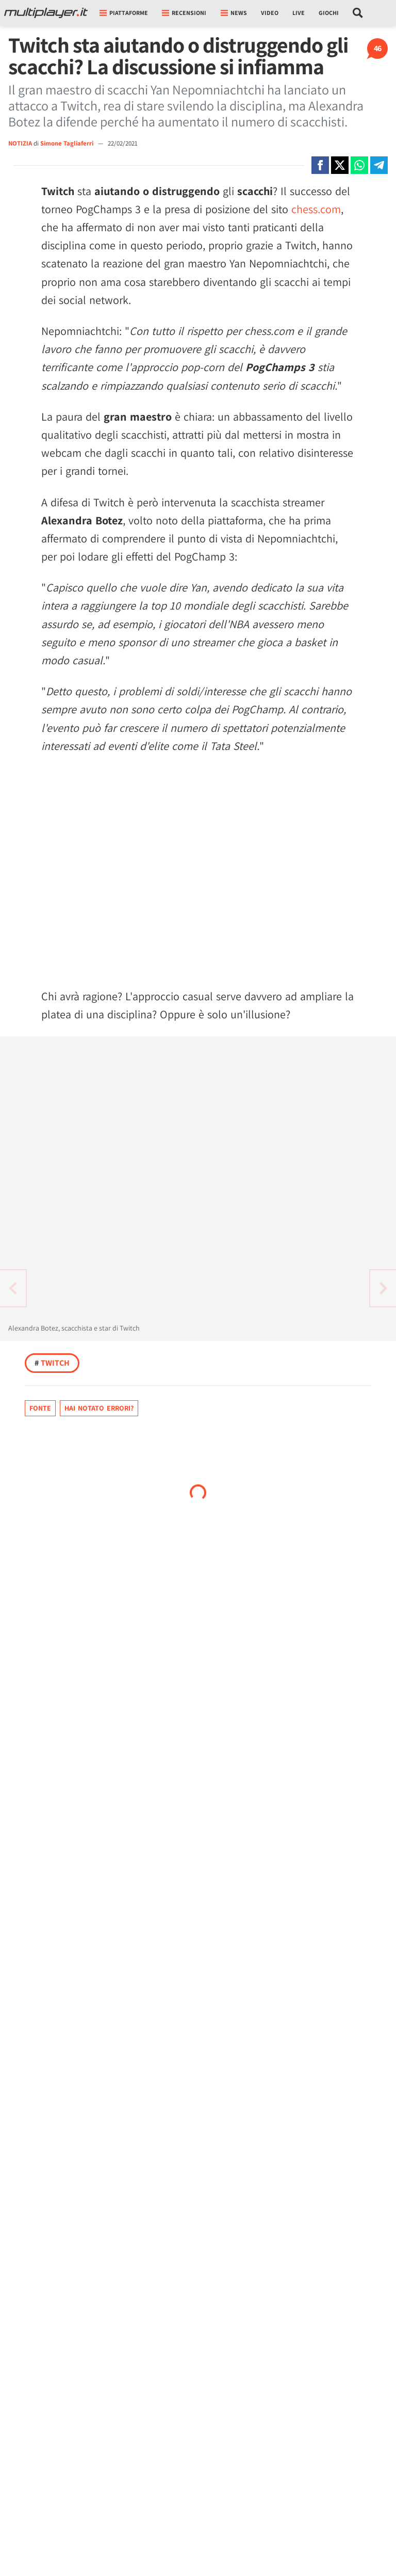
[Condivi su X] (340, 165)
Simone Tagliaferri (67, 143)
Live (298, 13)
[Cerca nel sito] (358, 13)
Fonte (40, 1408)
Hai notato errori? (99, 1408)
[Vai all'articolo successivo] (13, 1288)
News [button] (234, 13)
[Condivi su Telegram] (379, 165)
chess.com (316, 209)
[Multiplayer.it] (46, 13)
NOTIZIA (20, 143)
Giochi (329, 13)
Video (269, 13)
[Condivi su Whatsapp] (359, 165)
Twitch (52, 1362)
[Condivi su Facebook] (320, 165)
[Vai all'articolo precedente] (383, 1288)
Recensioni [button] (184, 13)
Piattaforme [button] (124, 13)
